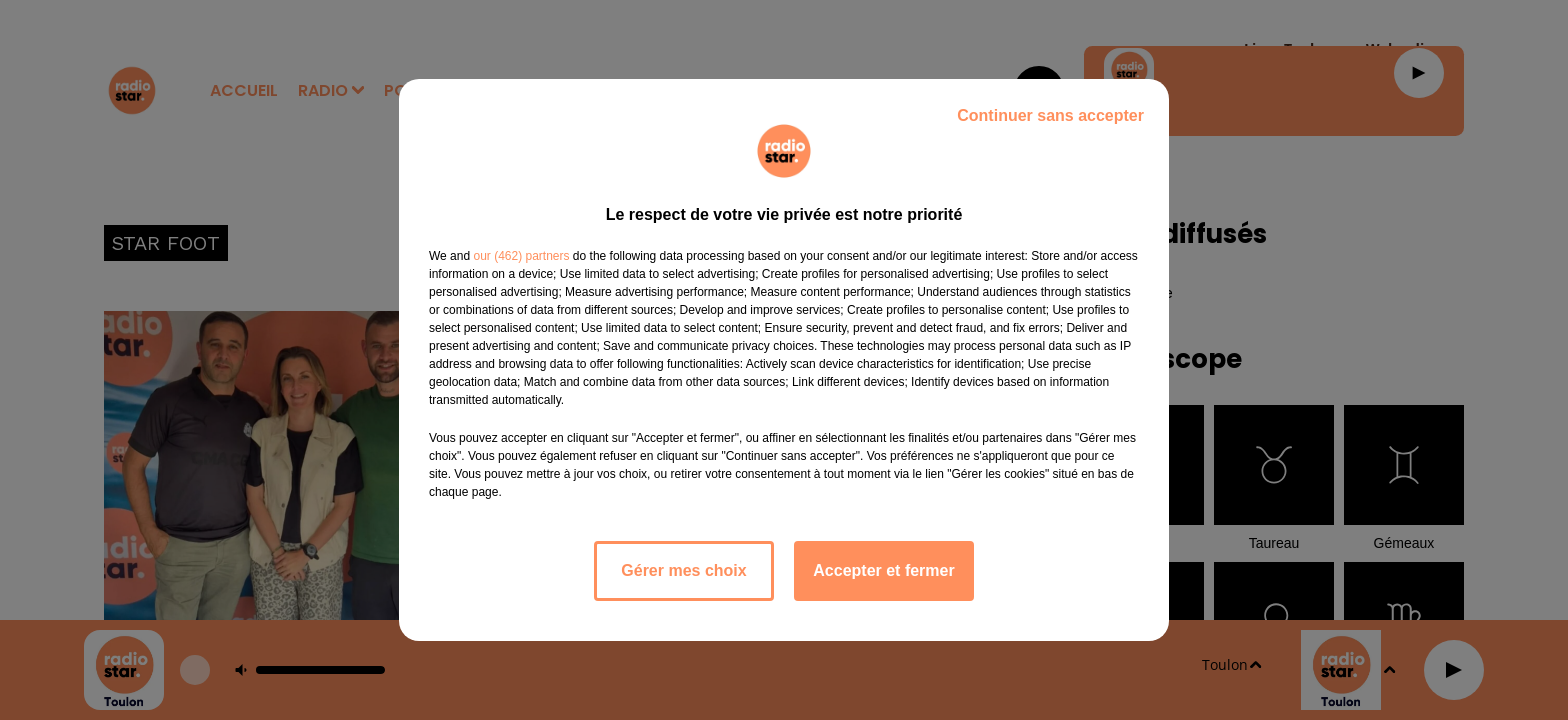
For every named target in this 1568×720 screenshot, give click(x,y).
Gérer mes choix (683, 570)
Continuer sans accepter (1050, 115)
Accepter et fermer (883, 570)
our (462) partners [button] (521, 256)
